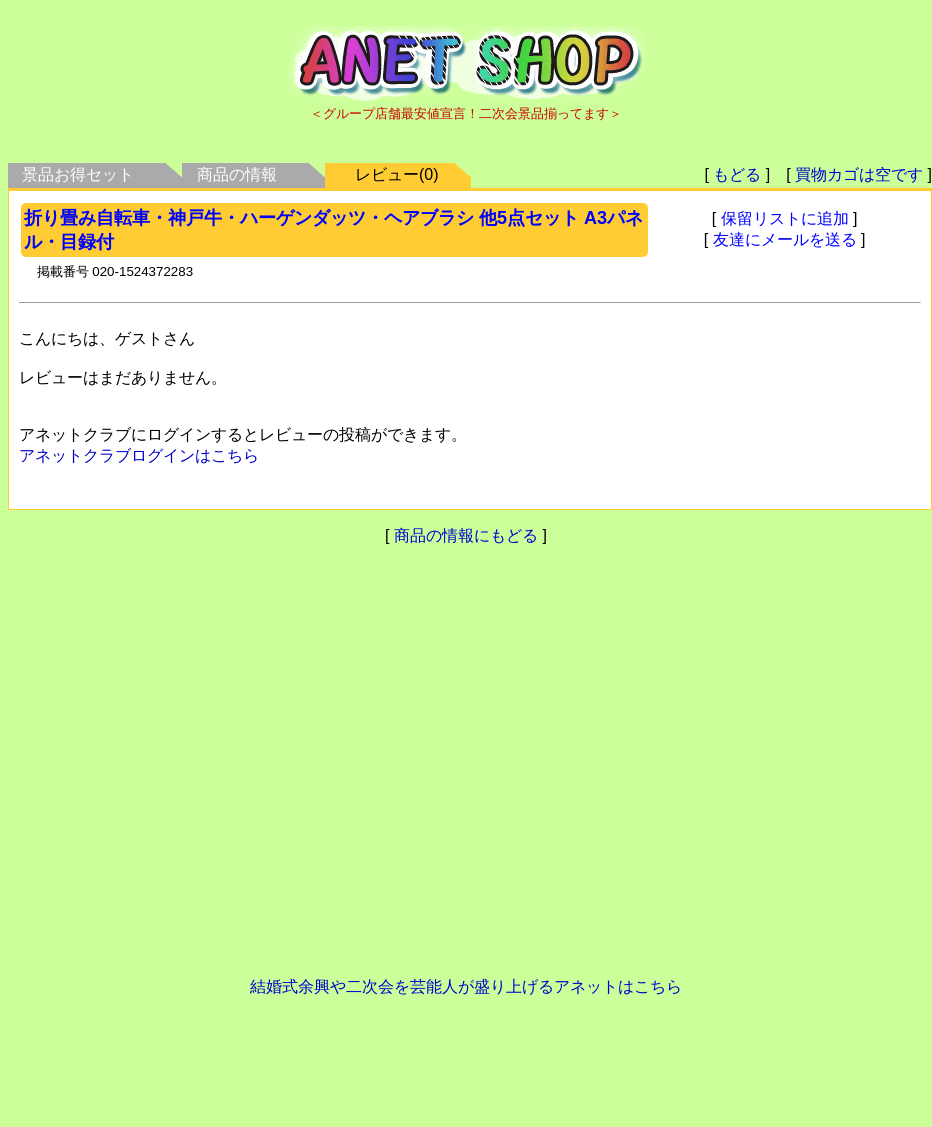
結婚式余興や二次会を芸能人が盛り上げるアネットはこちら (466, 986)
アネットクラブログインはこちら (139, 455)
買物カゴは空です (859, 174)
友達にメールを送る (785, 239)
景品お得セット (78, 174)
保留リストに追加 (785, 218)
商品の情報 (237, 174)
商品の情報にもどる (466, 535)
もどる (737, 174)
